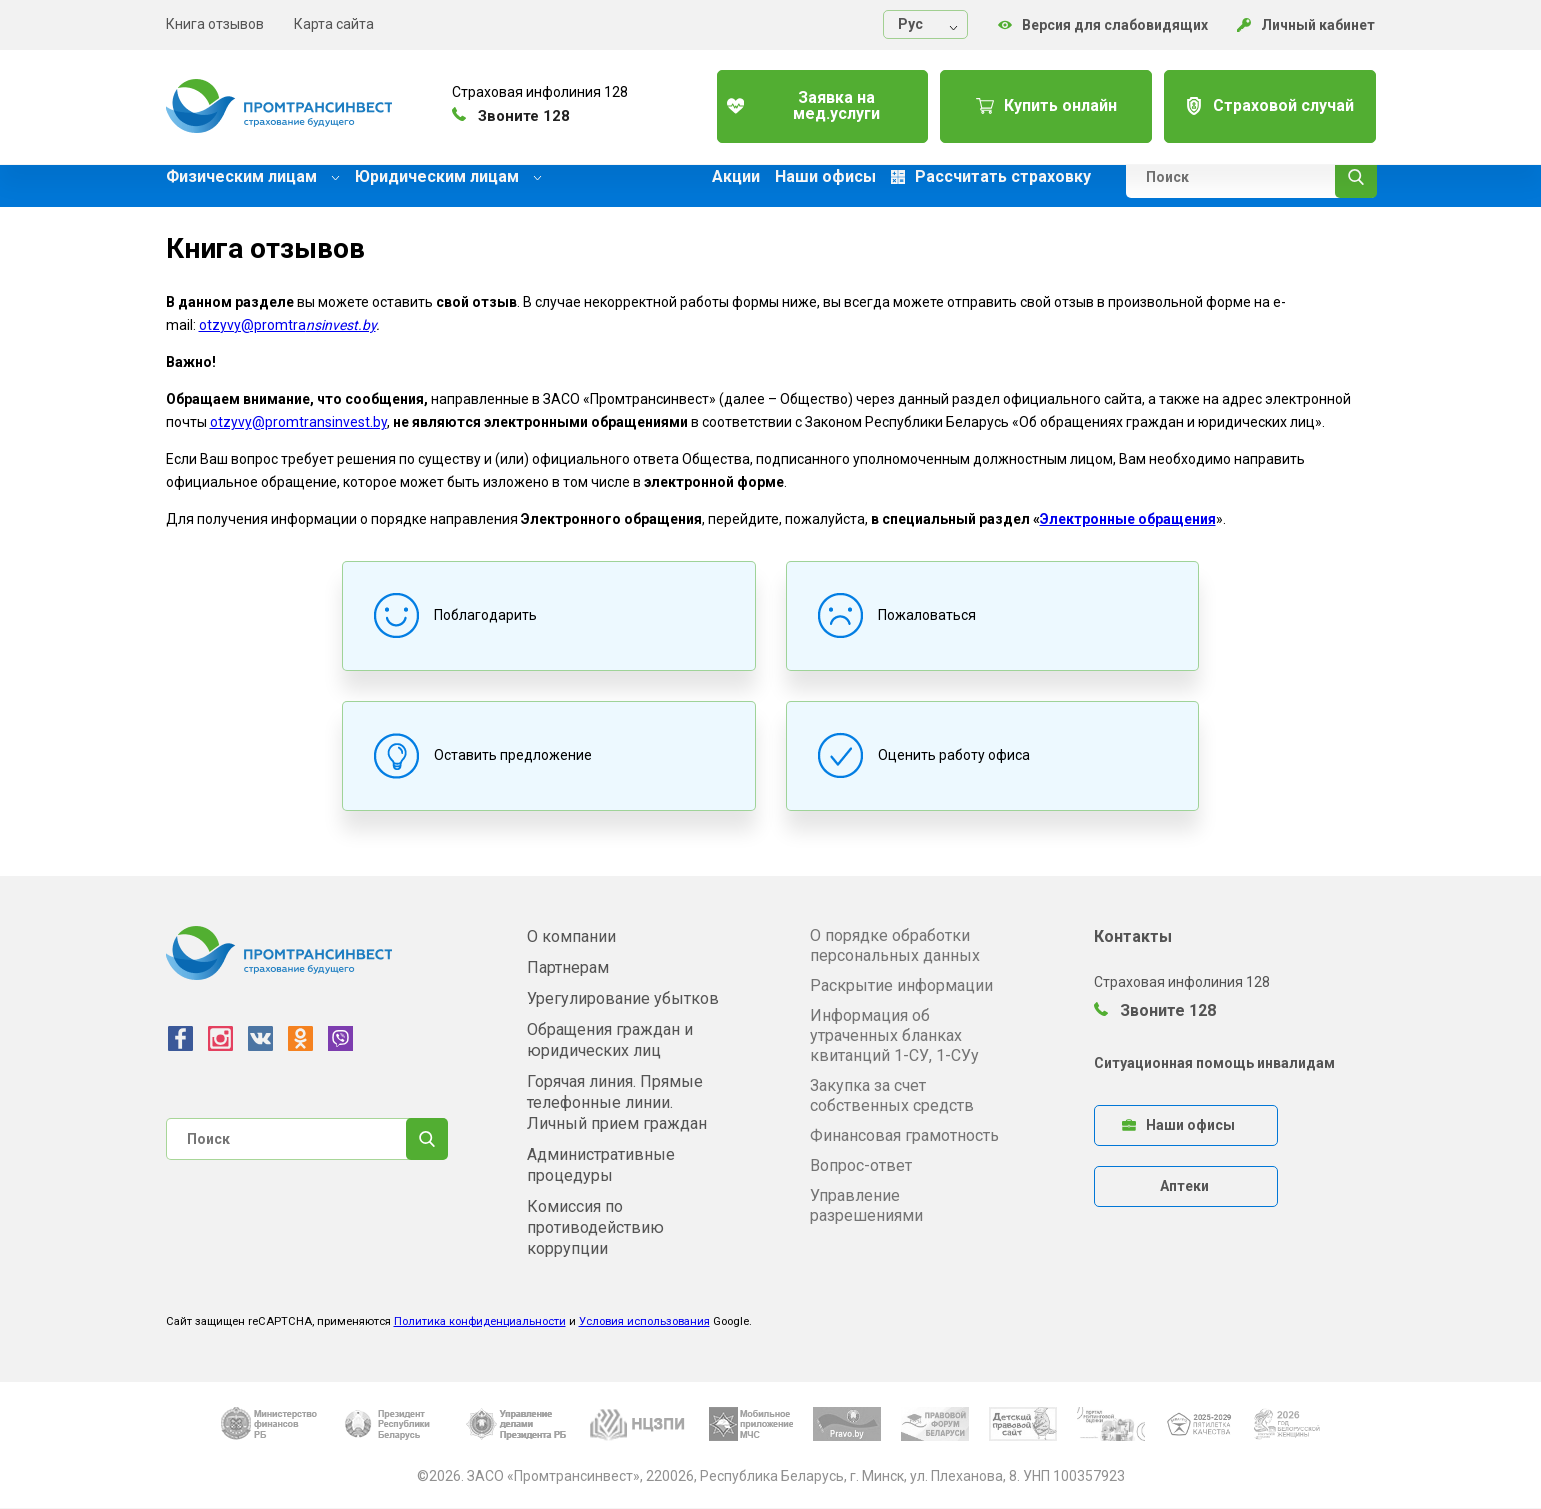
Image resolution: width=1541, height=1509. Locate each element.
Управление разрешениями (866, 1205)
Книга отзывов (215, 24)
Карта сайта (334, 24)
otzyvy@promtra (252, 325)
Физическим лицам (253, 176)
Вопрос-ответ (861, 1165)
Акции (736, 177)
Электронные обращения (1128, 519)
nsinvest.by (341, 325)
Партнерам (568, 967)
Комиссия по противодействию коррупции (595, 1227)
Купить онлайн (1033, 99)
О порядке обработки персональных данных (895, 945)
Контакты (1133, 936)
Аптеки (1184, 1186)
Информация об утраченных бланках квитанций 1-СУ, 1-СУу (894, 1035)
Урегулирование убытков (623, 998)
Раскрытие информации (901, 985)
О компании (571, 936)
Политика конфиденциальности (480, 1321)
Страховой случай (1265, 99)
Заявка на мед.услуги (801, 99)
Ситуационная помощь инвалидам (1214, 1063)
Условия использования (644, 1321)
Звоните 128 (1155, 1010)
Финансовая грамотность (904, 1135)
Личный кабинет (1307, 25)
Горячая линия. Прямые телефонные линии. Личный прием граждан (617, 1102)
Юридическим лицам (448, 176)
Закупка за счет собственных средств (892, 1095)
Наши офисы (825, 177)
